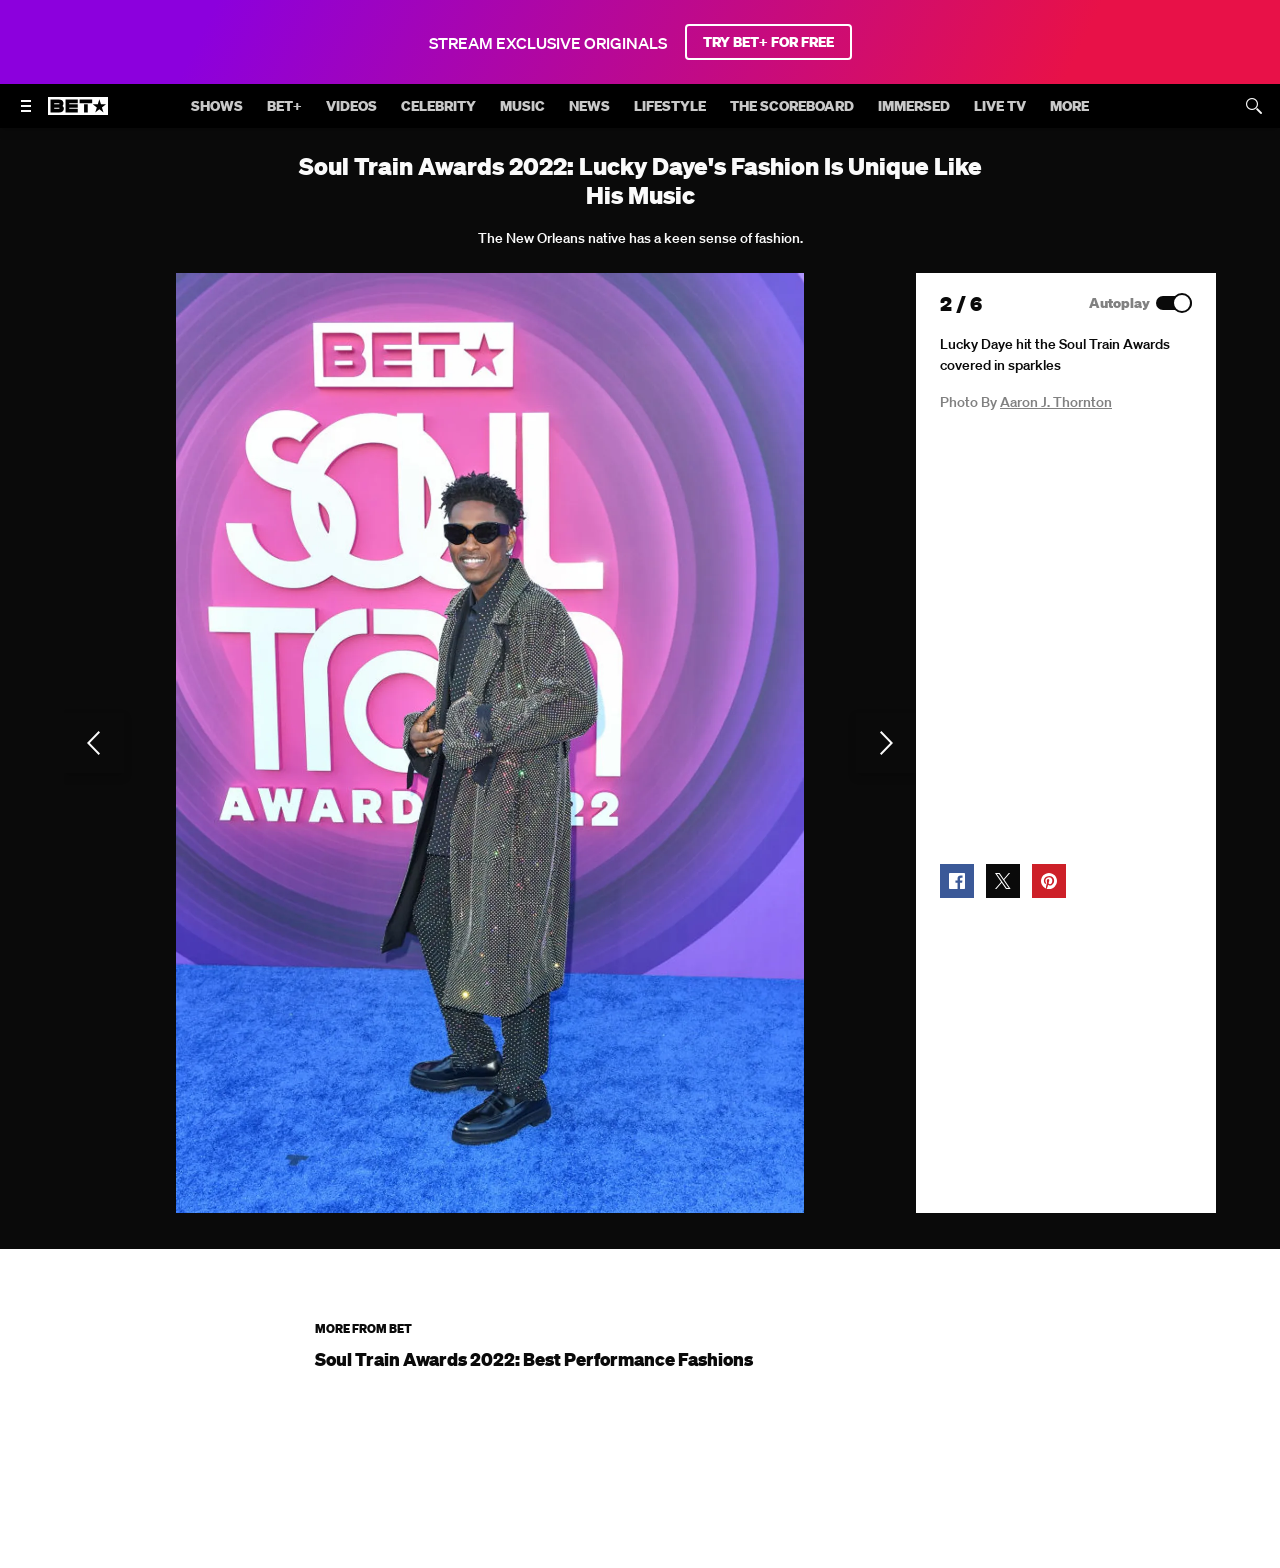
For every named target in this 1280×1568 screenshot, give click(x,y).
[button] (957, 881)
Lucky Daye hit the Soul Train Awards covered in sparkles (1055, 354)
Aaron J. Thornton (1056, 402)
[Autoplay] (1174, 303)
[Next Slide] (886, 743)
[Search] (1254, 106)
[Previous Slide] (94, 743)
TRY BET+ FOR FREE (768, 42)
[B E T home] (78, 115)
